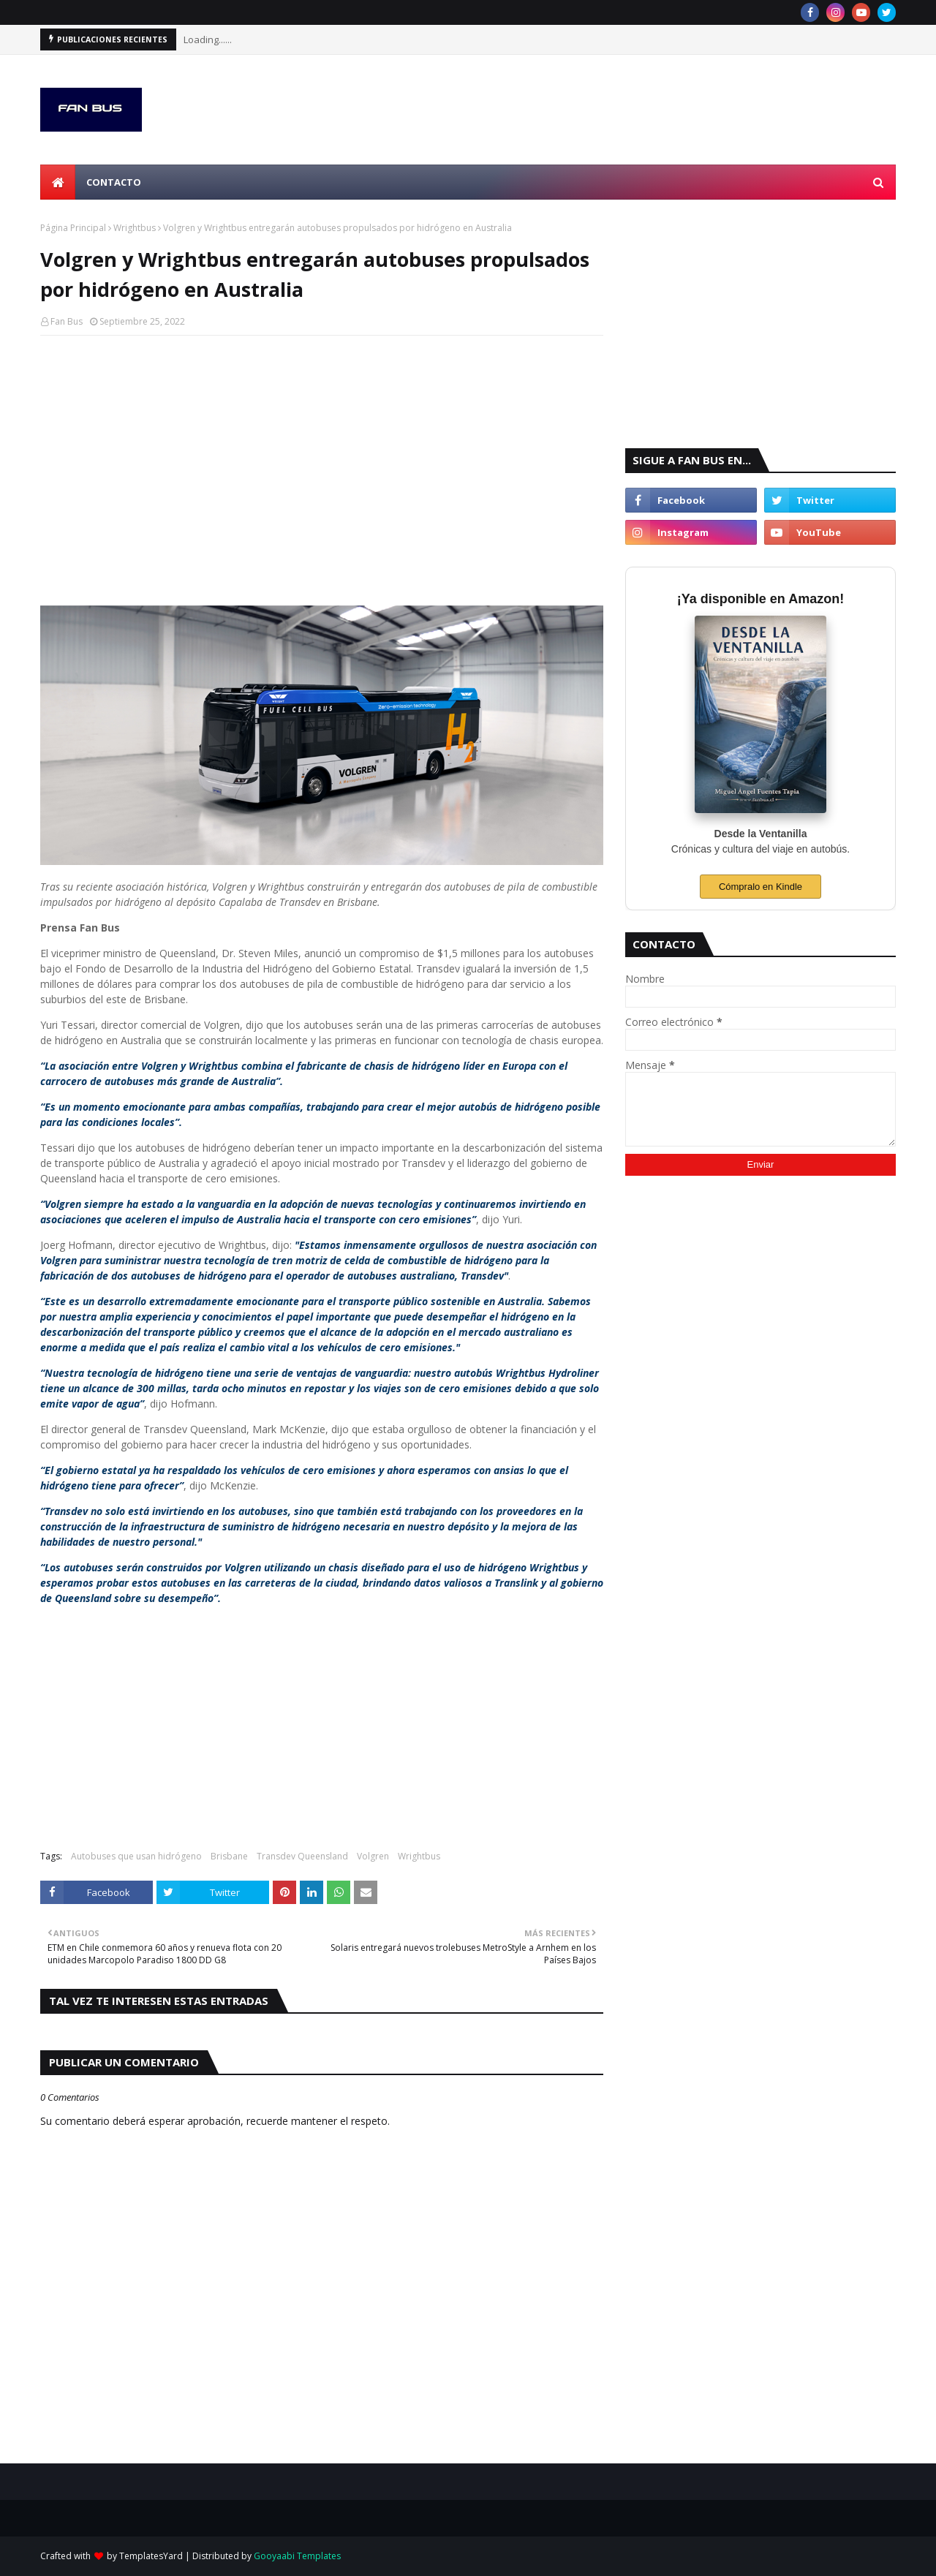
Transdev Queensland (302, 1856)
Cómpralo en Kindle (760, 886)
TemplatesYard (151, 2556)
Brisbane (229, 1856)
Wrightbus (134, 228)
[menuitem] (57, 182)
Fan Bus (66, 321)
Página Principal (73, 228)
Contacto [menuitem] (113, 182)
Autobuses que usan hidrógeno (136, 1856)
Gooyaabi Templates (297, 2556)
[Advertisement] (321, 452)
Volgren (373, 1856)
